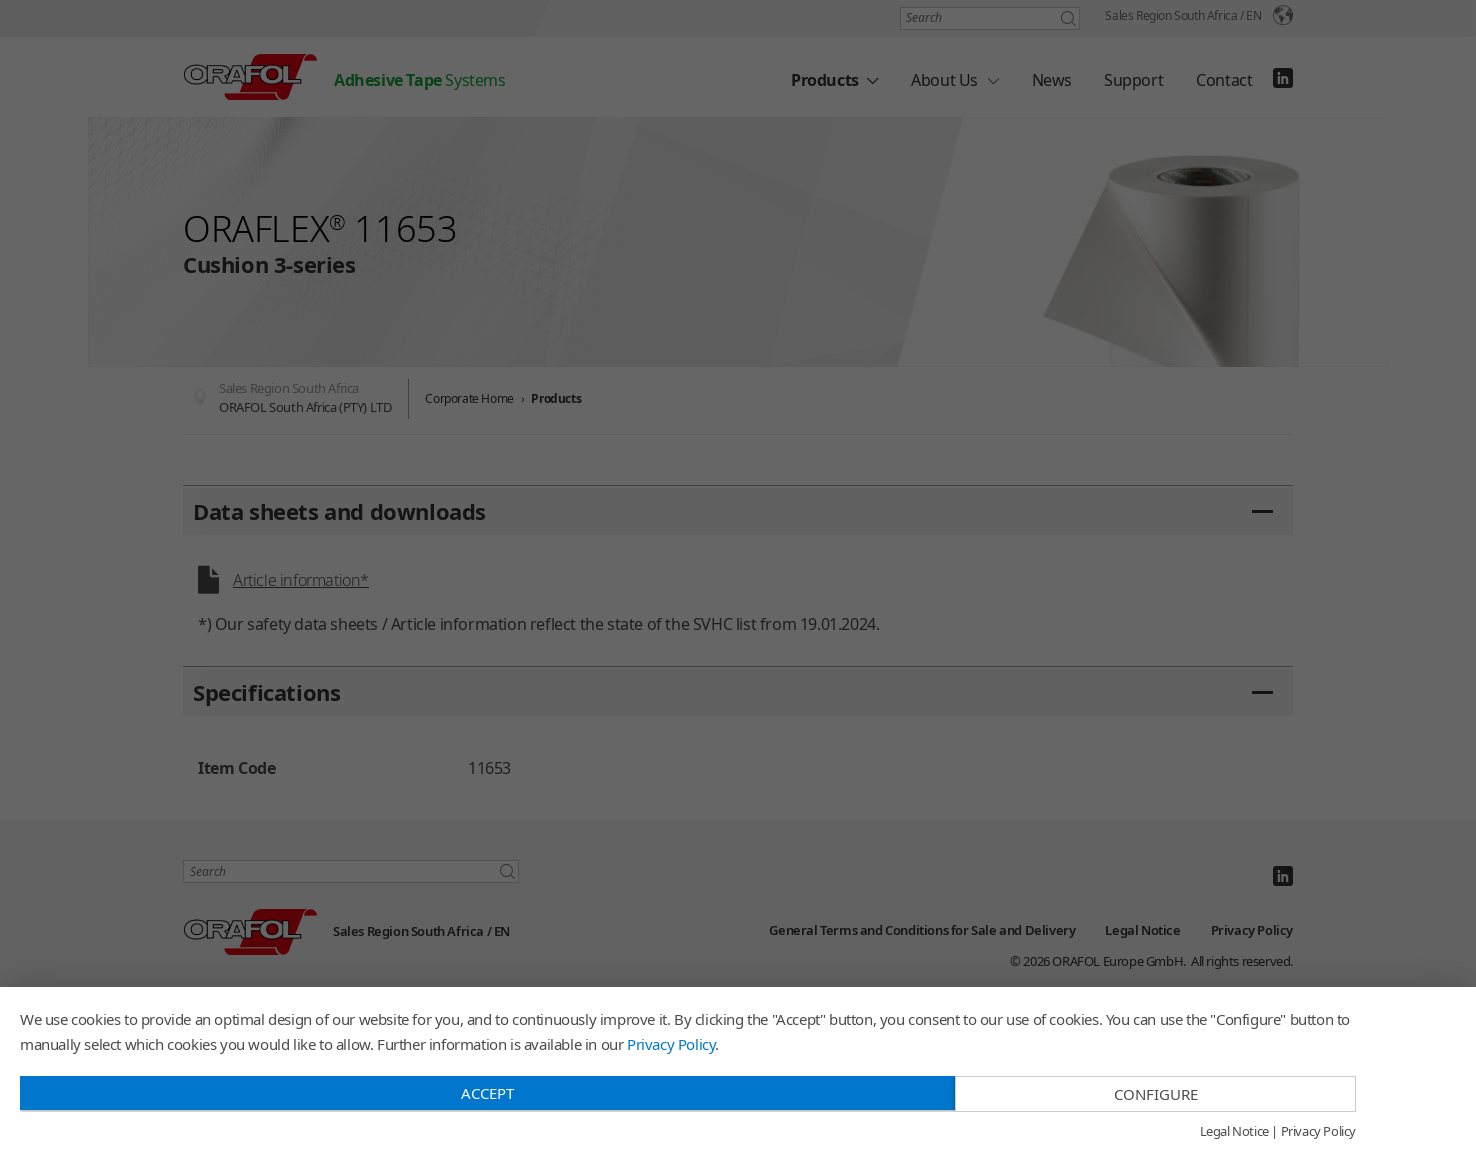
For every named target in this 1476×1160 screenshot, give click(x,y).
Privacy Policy (671, 1044)
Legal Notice (1234, 1132)
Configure (1156, 1094)
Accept (487, 1093)
